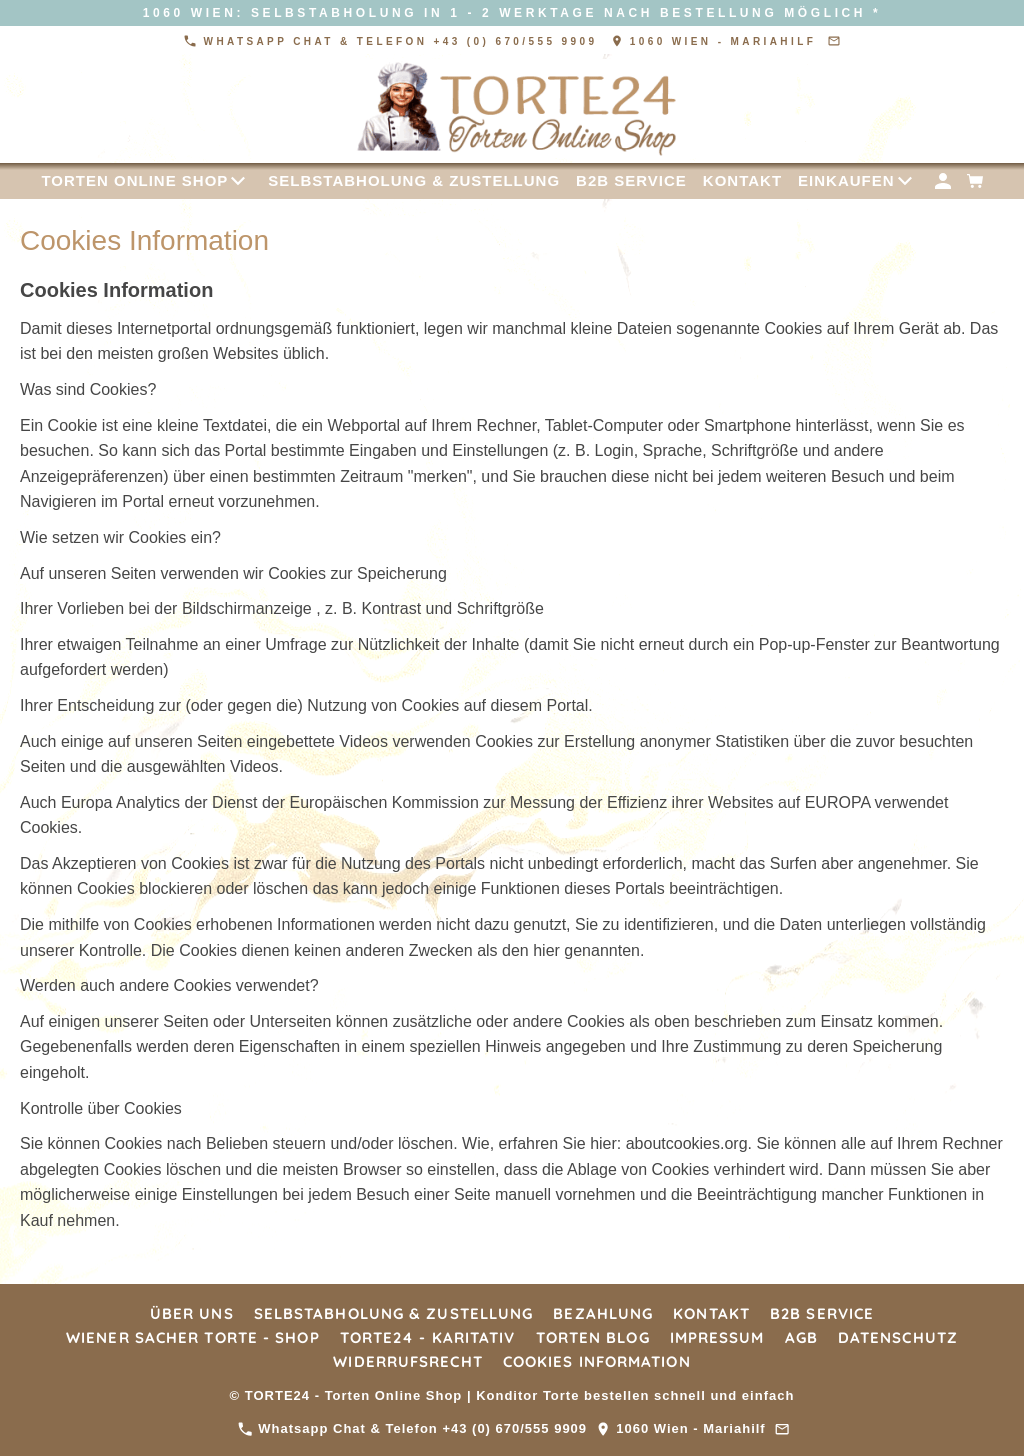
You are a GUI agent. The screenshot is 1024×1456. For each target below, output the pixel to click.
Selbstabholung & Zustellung (394, 1313)
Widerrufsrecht (407, 1361)
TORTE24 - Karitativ (428, 1337)
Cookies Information (597, 1361)
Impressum (717, 1337)
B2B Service (822, 1313)
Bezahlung (603, 1313)
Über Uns (192, 1313)
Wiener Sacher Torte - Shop (193, 1337)
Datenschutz (898, 1337)
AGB (801, 1337)
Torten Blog (593, 1337)
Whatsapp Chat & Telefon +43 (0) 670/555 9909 (393, 41)
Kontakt (711, 1313)
